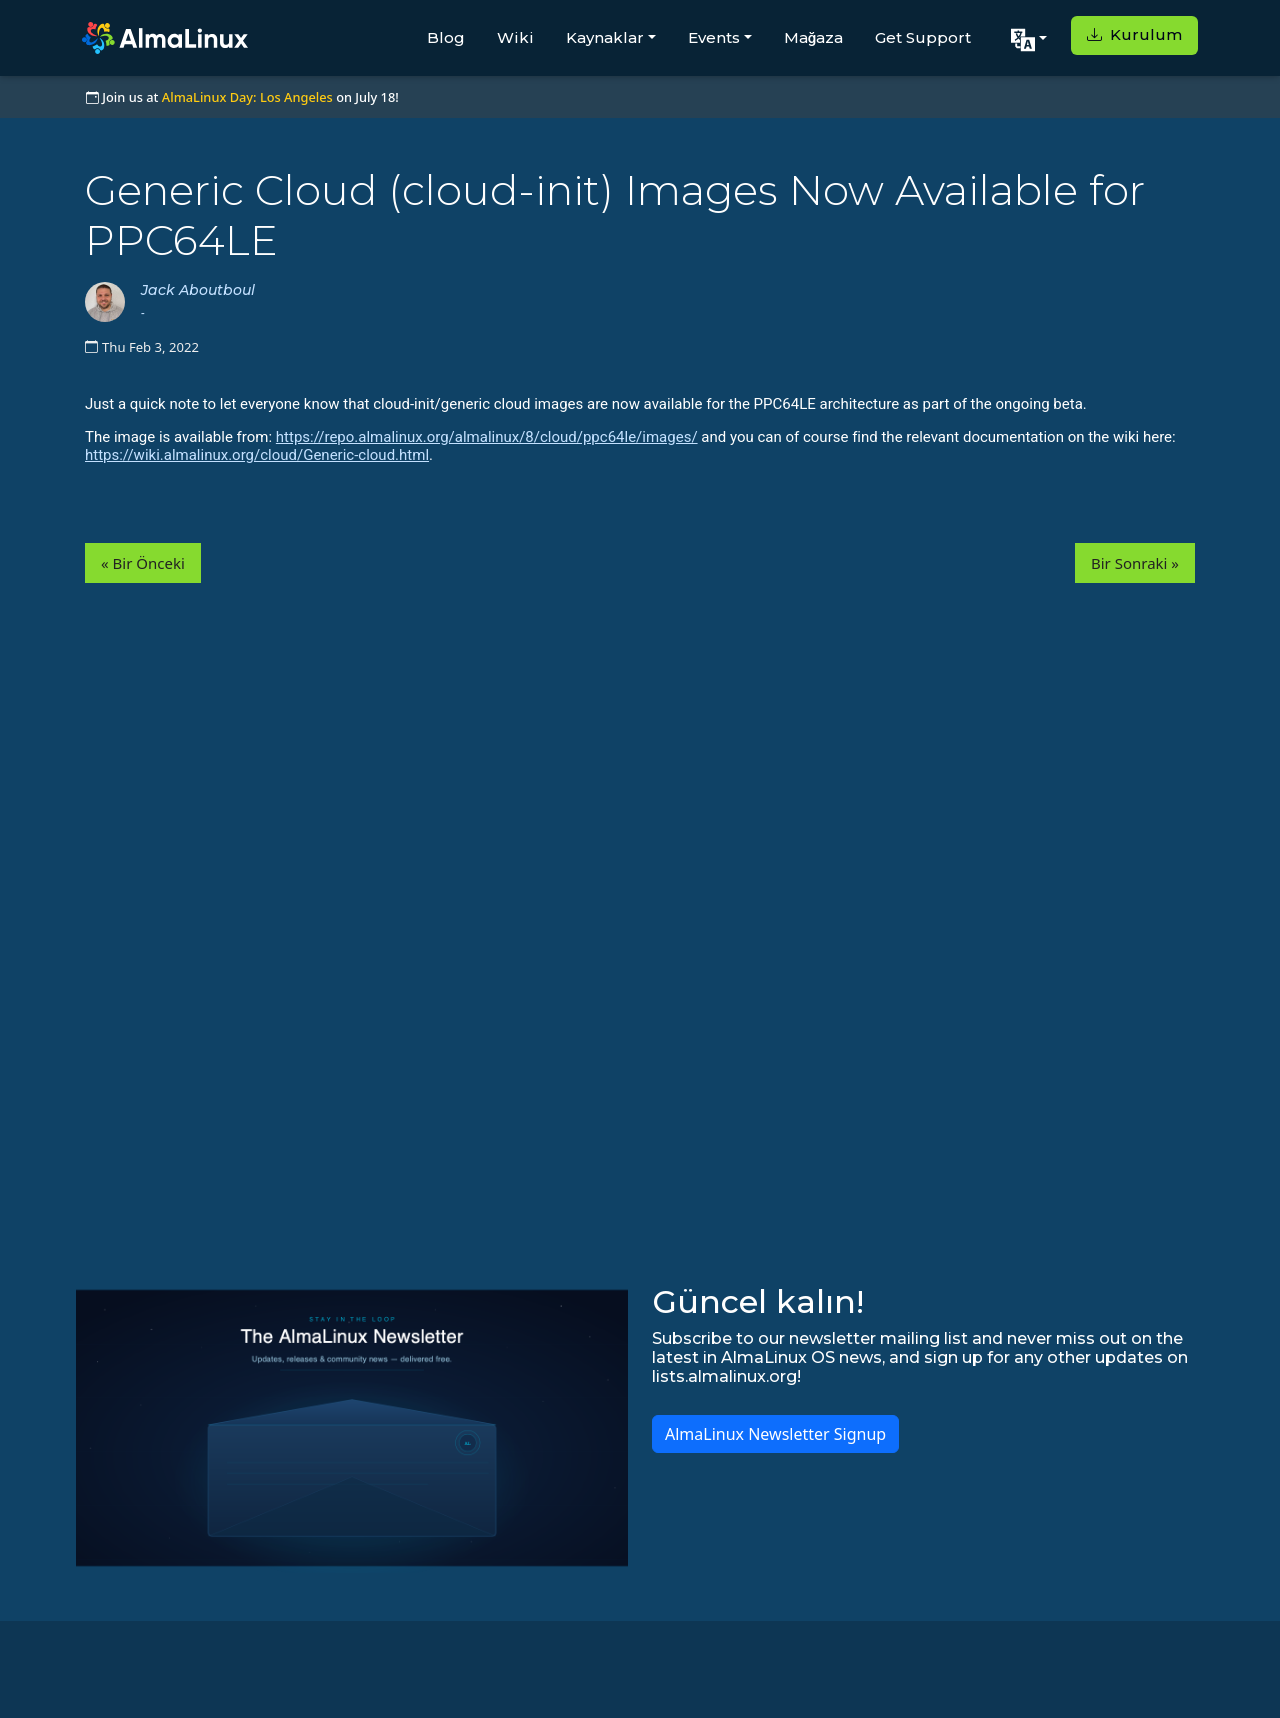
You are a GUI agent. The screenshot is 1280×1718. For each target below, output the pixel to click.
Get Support (923, 37)
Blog (446, 37)
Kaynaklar (605, 37)
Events (714, 37)
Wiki (515, 37)
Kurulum (1134, 34)
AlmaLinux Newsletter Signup (775, 1434)
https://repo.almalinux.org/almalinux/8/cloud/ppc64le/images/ (487, 437)
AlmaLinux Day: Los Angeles (247, 97)
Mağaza (814, 37)
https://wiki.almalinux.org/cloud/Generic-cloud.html (257, 455)
